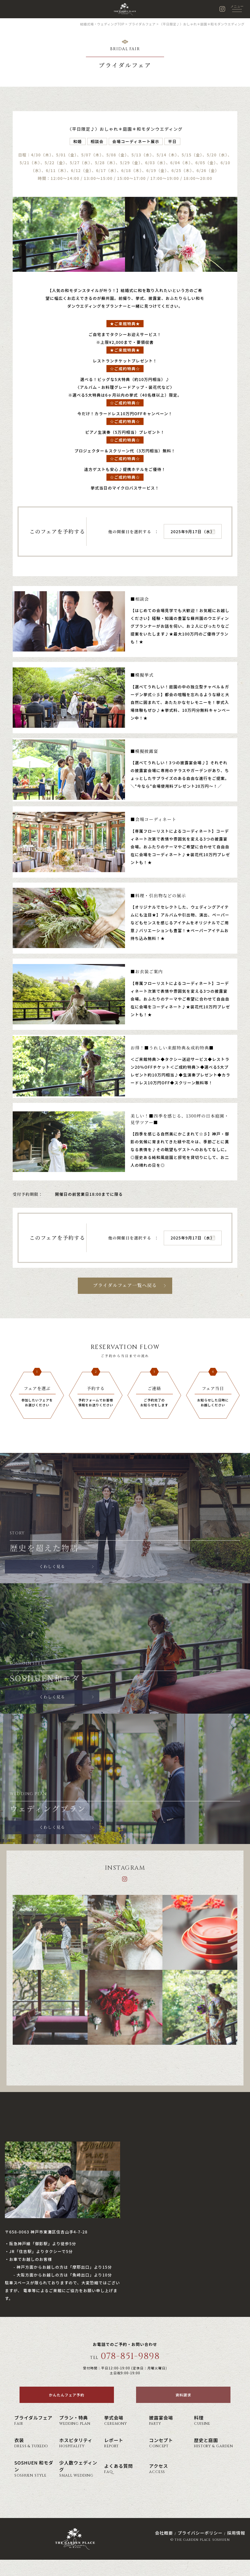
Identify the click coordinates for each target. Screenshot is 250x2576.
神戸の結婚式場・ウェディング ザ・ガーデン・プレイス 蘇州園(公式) (125, 9)
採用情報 (236, 2533)
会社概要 (164, 2533)
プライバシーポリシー (200, 2533)
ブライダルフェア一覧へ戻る (125, 1285)
